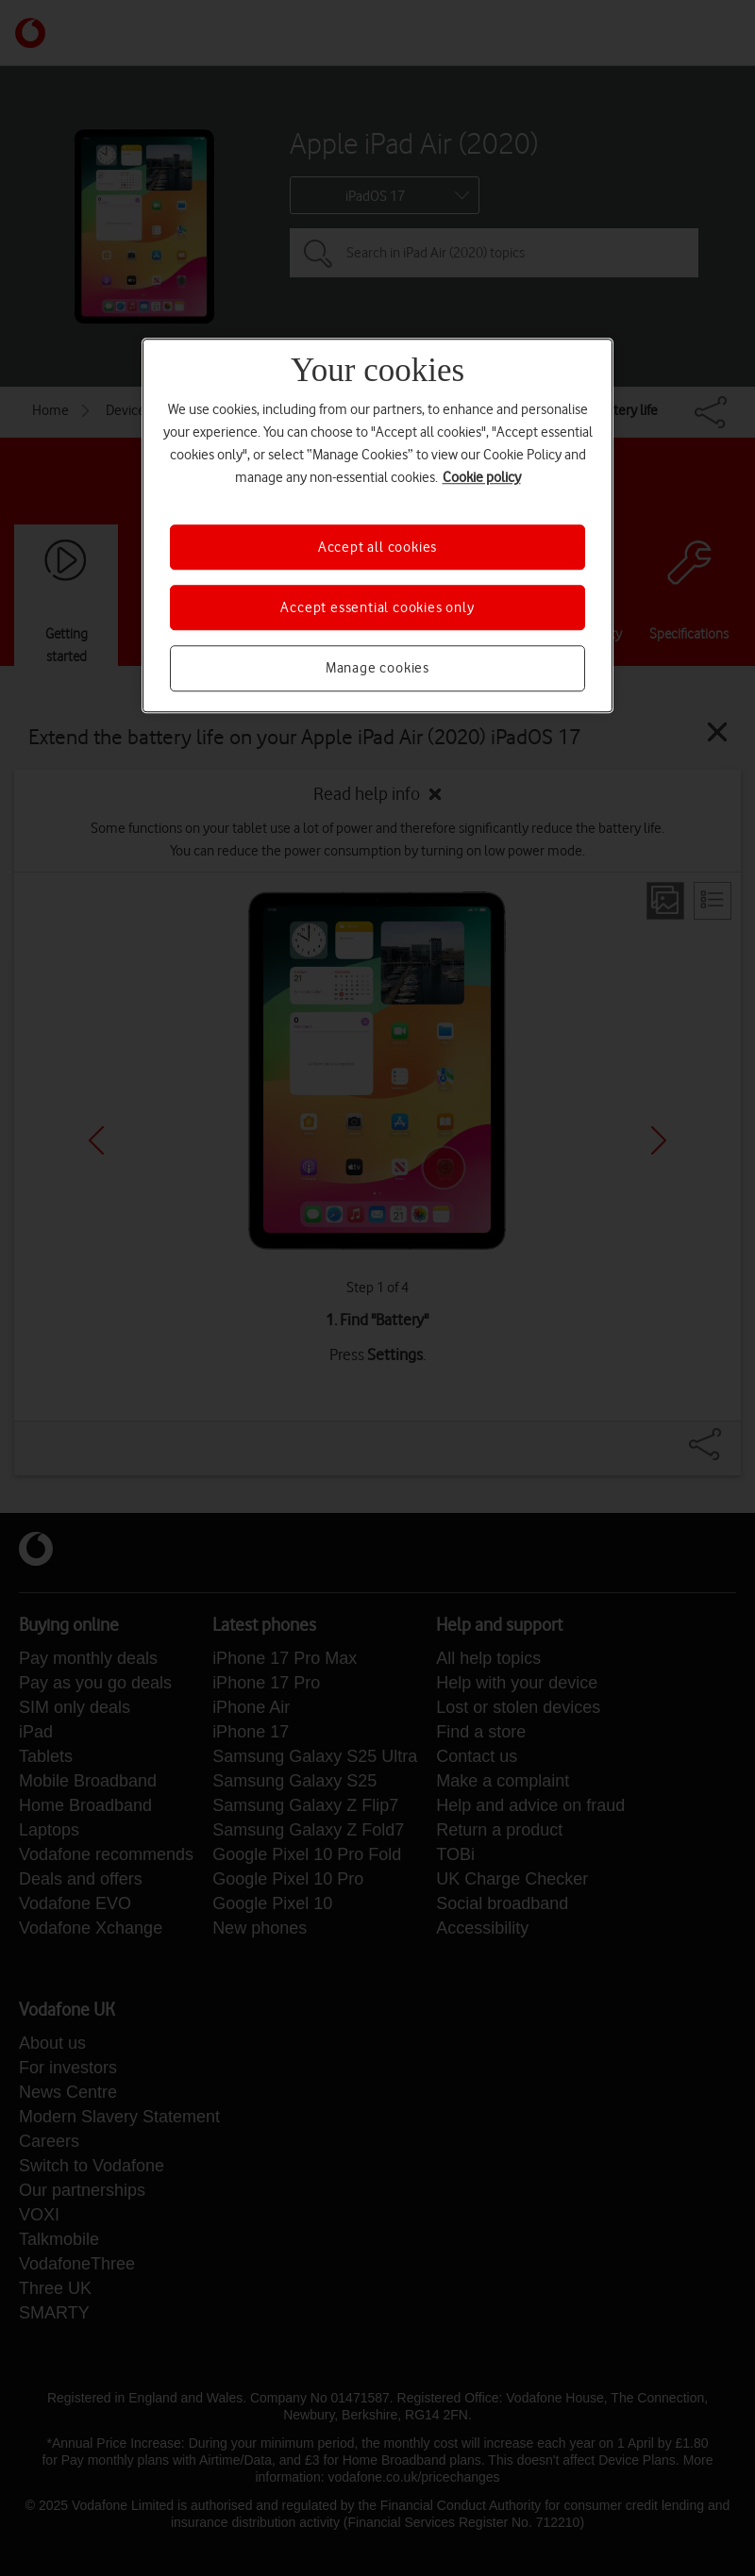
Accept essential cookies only (377, 607)
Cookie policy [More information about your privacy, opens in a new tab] (482, 477)
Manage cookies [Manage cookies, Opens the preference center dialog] (377, 668)
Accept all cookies (377, 547)
